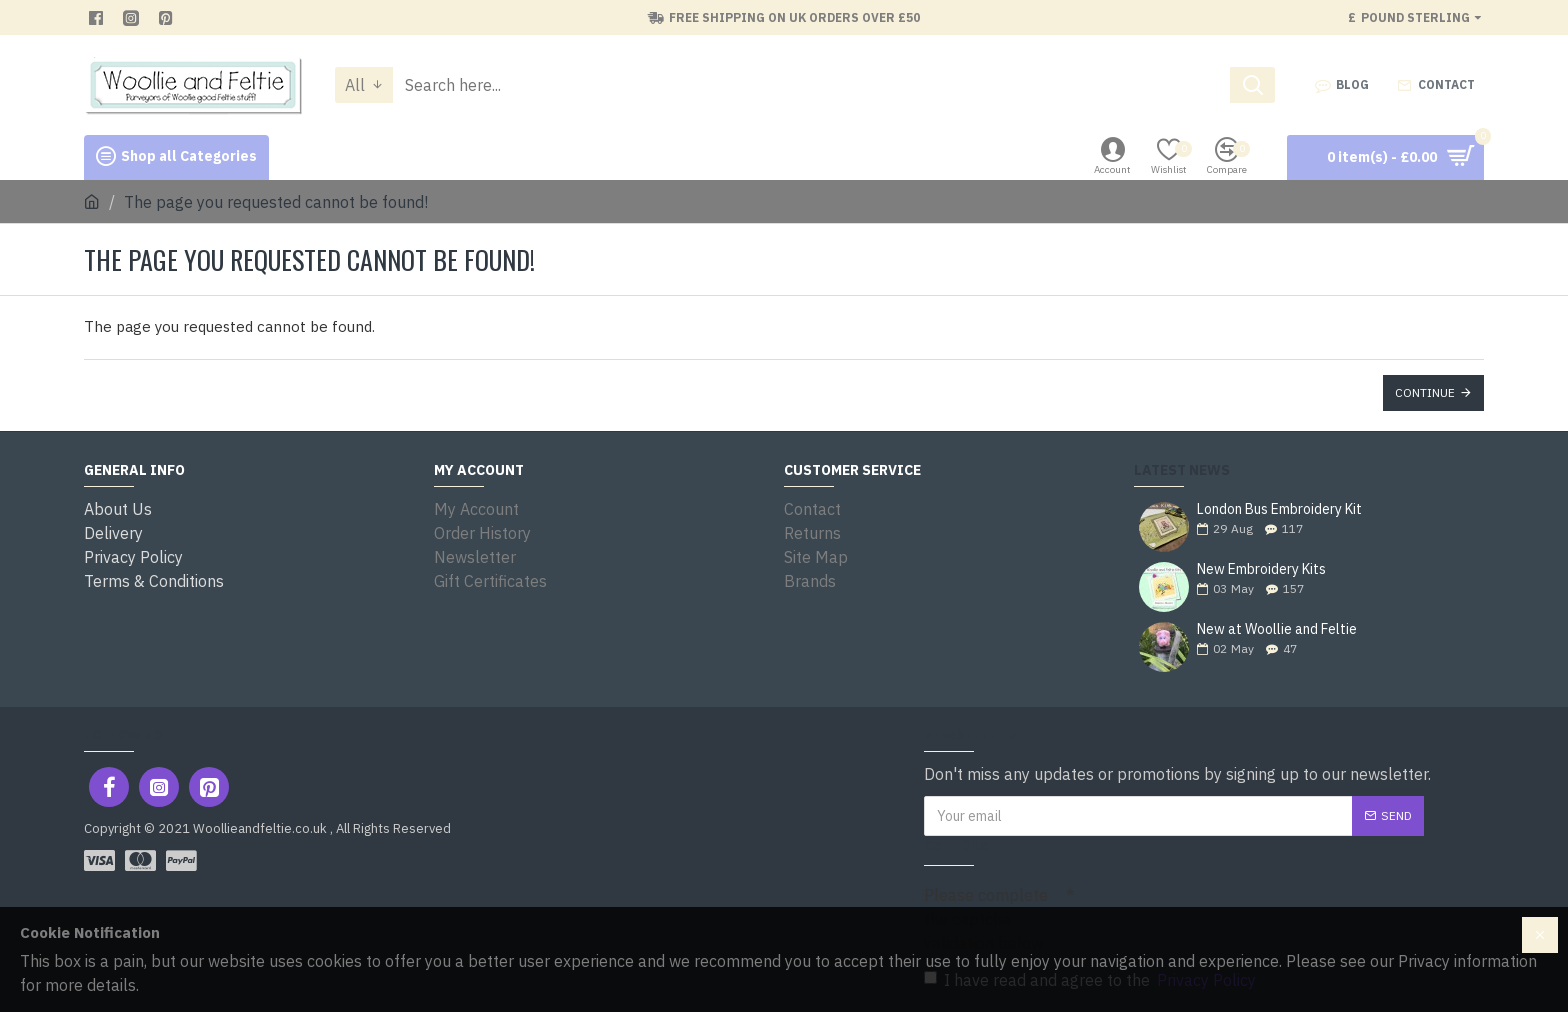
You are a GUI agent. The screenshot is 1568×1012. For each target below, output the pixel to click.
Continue (1425, 392)
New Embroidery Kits (1261, 569)
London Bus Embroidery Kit (1279, 509)
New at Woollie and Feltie (1277, 629)
